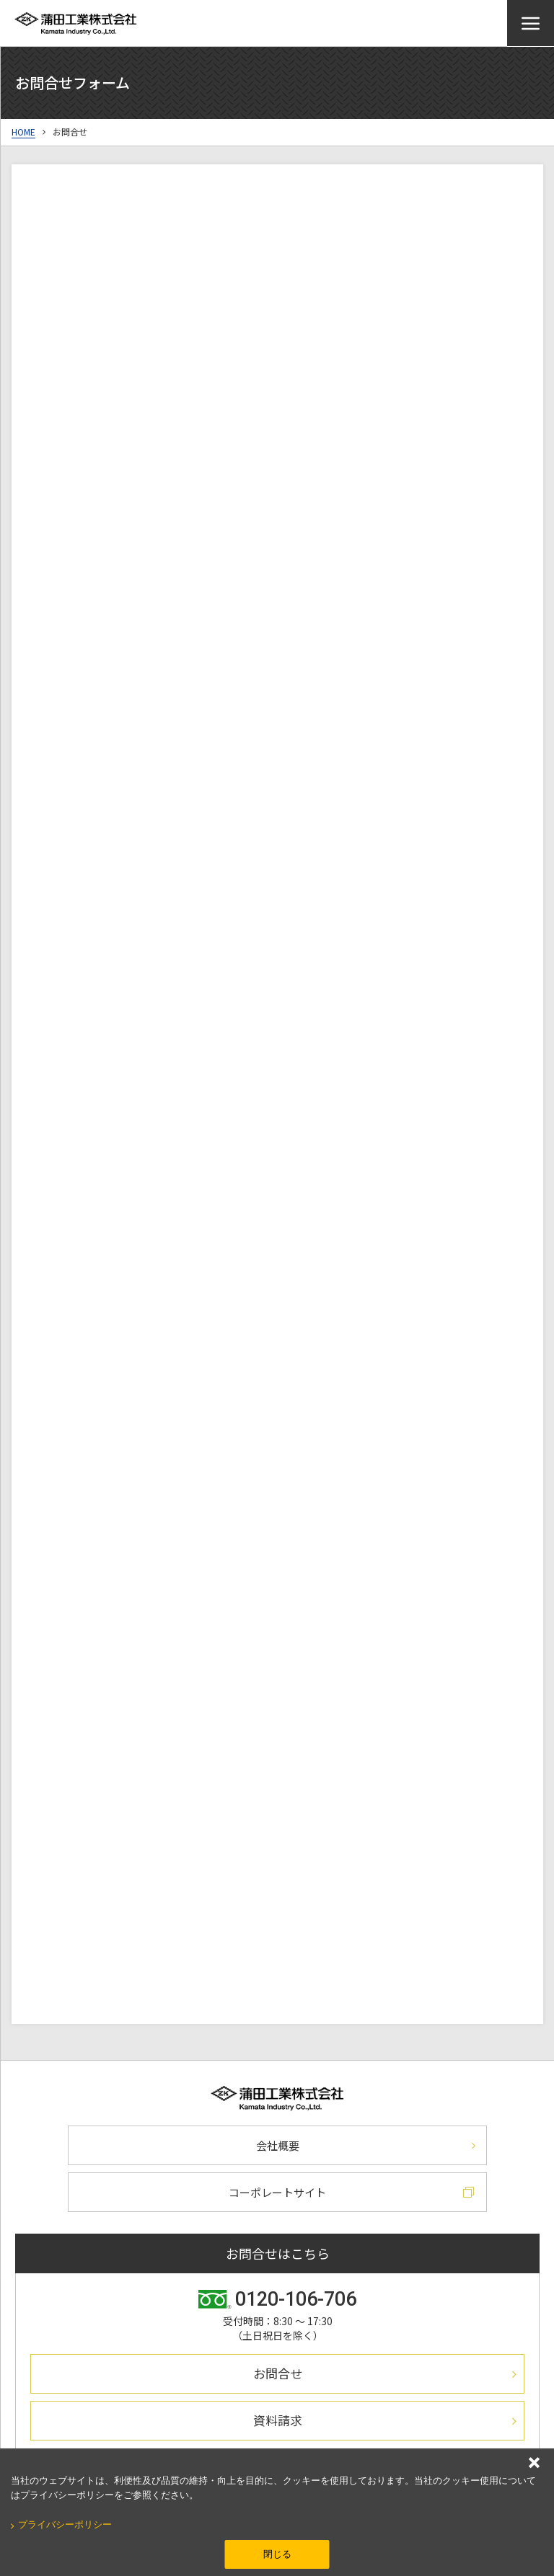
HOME (23, 131)
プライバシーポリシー (65, 2524)
